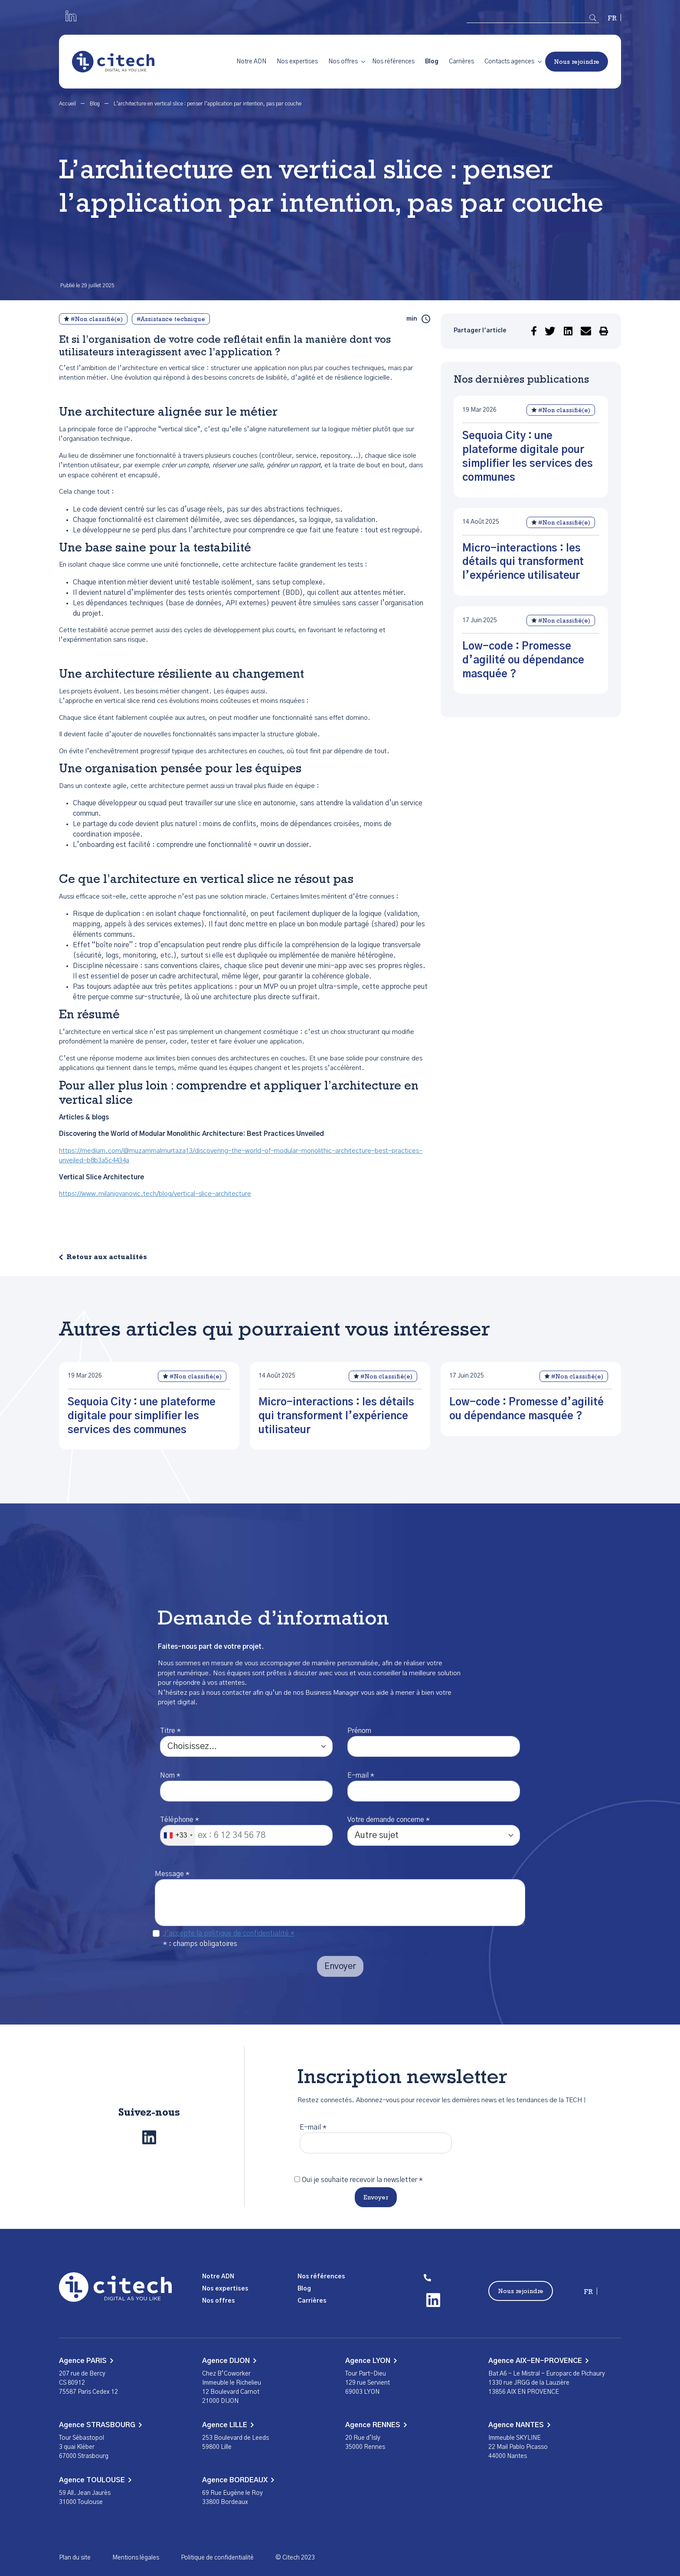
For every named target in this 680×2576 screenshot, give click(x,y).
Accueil (68, 103)
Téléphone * (179, 1819)
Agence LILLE (228, 2425)
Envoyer (375, 2198)
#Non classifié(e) (93, 319)
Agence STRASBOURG (100, 2425)
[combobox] (177, 1835)
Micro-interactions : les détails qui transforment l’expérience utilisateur (523, 562)
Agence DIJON (229, 2360)
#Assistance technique (171, 320)
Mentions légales (135, 2558)
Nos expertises (297, 62)
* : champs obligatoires (200, 1943)
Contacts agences (509, 62)
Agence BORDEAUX (238, 2480)
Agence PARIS (86, 2360)
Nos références (393, 62)
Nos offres (343, 62)
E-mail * (360, 1775)
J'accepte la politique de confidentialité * (228, 1933)
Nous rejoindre (576, 62)
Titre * (170, 1730)
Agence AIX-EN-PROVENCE (538, 2360)
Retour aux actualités (106, 1257)
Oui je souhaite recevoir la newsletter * (362, 2179)
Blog (431, 62)
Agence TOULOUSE (95, 2480)
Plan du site (75, 2558)
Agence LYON (371, 2360)
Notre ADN (251, 62)
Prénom (359, 1730)
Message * (172, 1873)
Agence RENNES (376, 2425)
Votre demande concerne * (388, 1819)
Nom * (170, 1775)
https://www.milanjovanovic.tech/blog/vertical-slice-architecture (155, 1194)
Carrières (461, 62)
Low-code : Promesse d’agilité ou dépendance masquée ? (523, 660)
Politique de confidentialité (217, 2558)
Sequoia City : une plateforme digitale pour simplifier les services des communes (142, 1416)
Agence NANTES (519, 2425)
